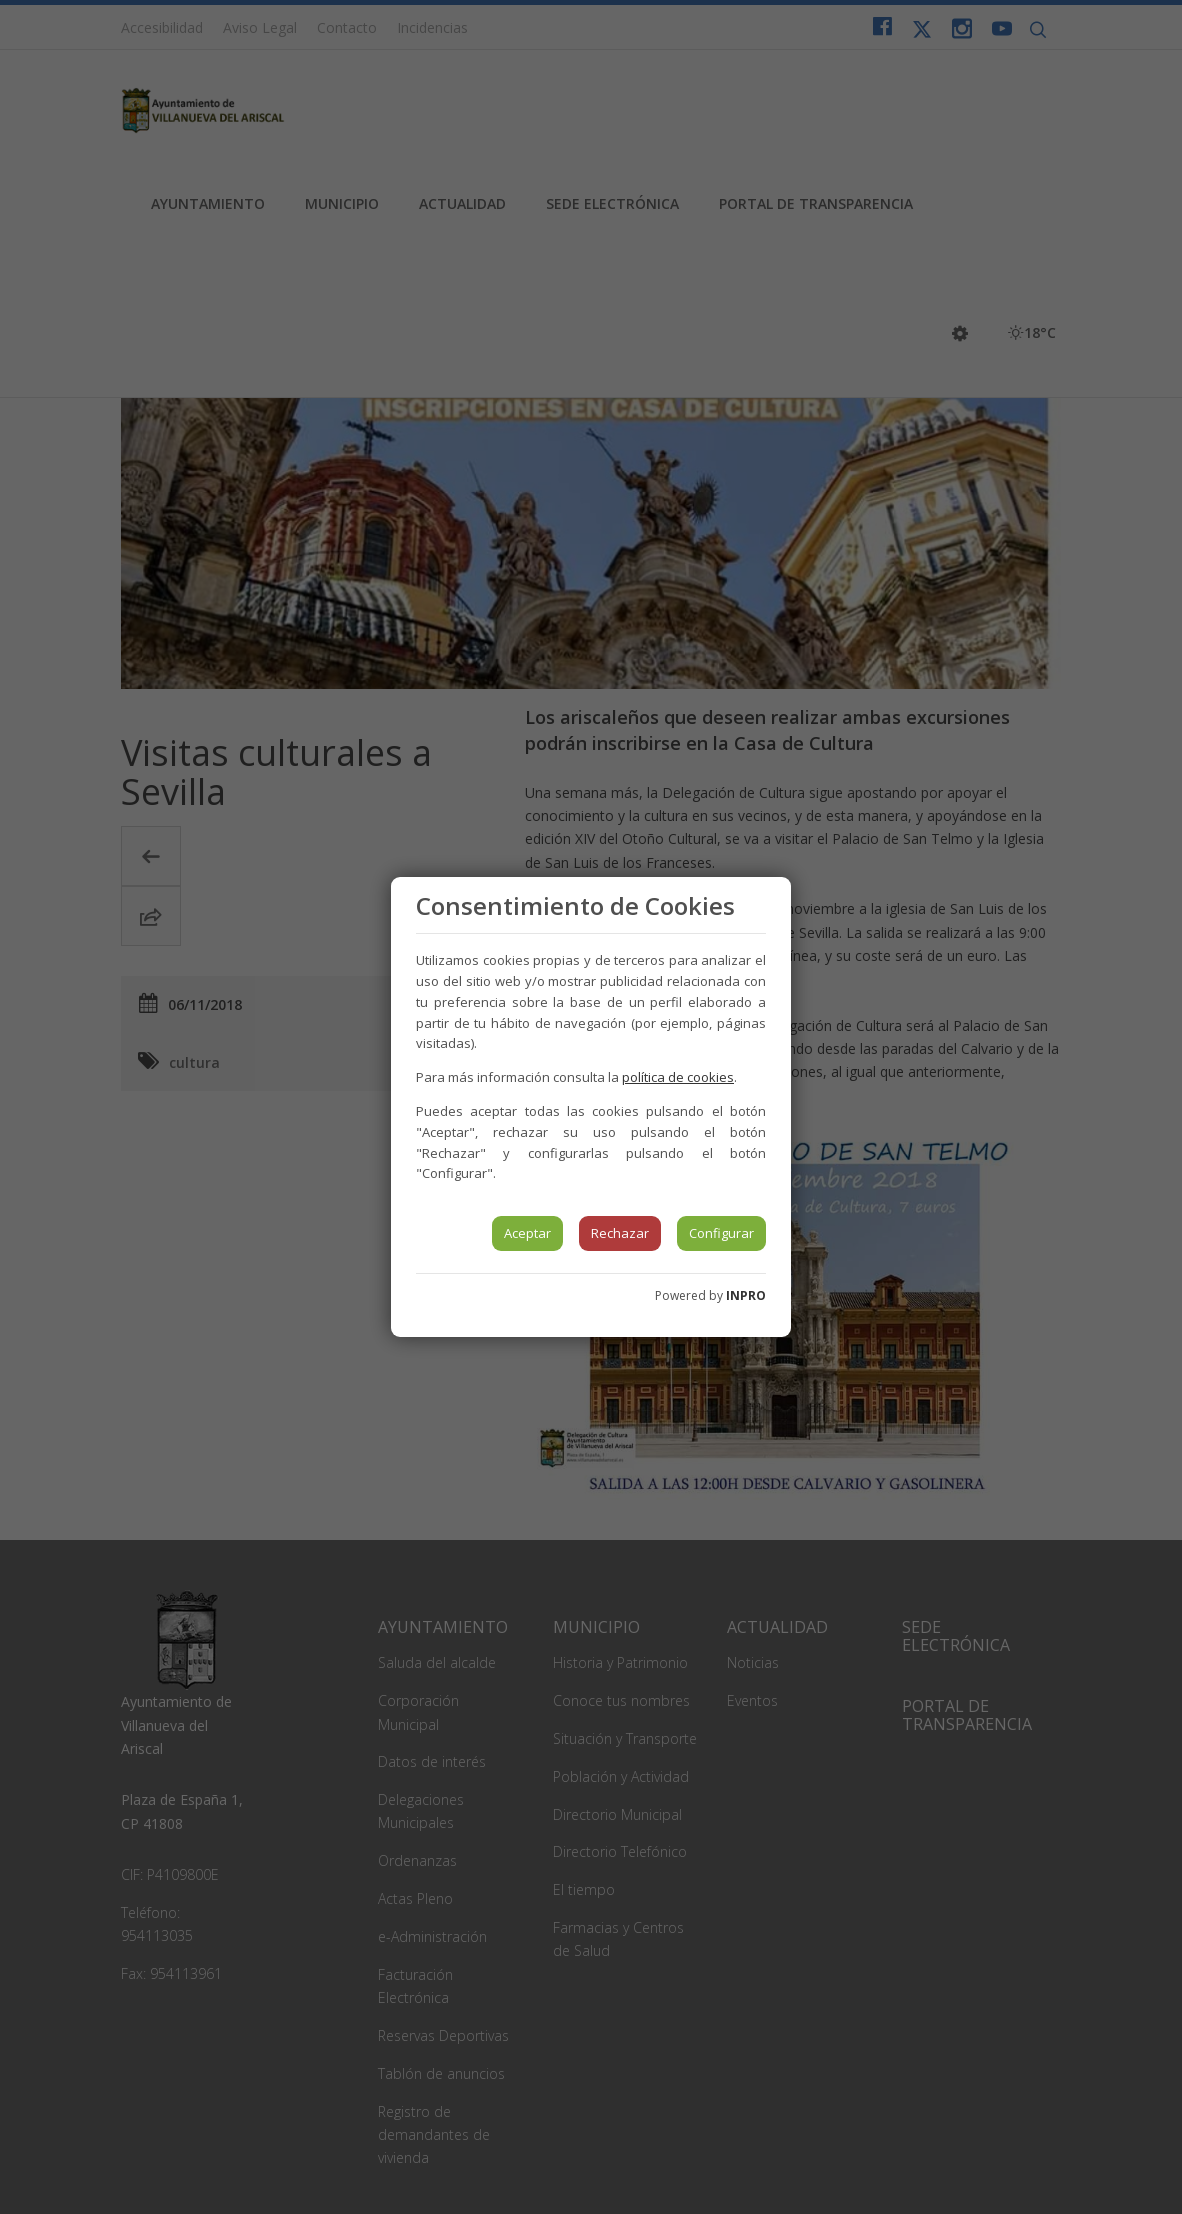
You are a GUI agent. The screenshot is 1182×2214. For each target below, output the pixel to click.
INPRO (746, 1295)
